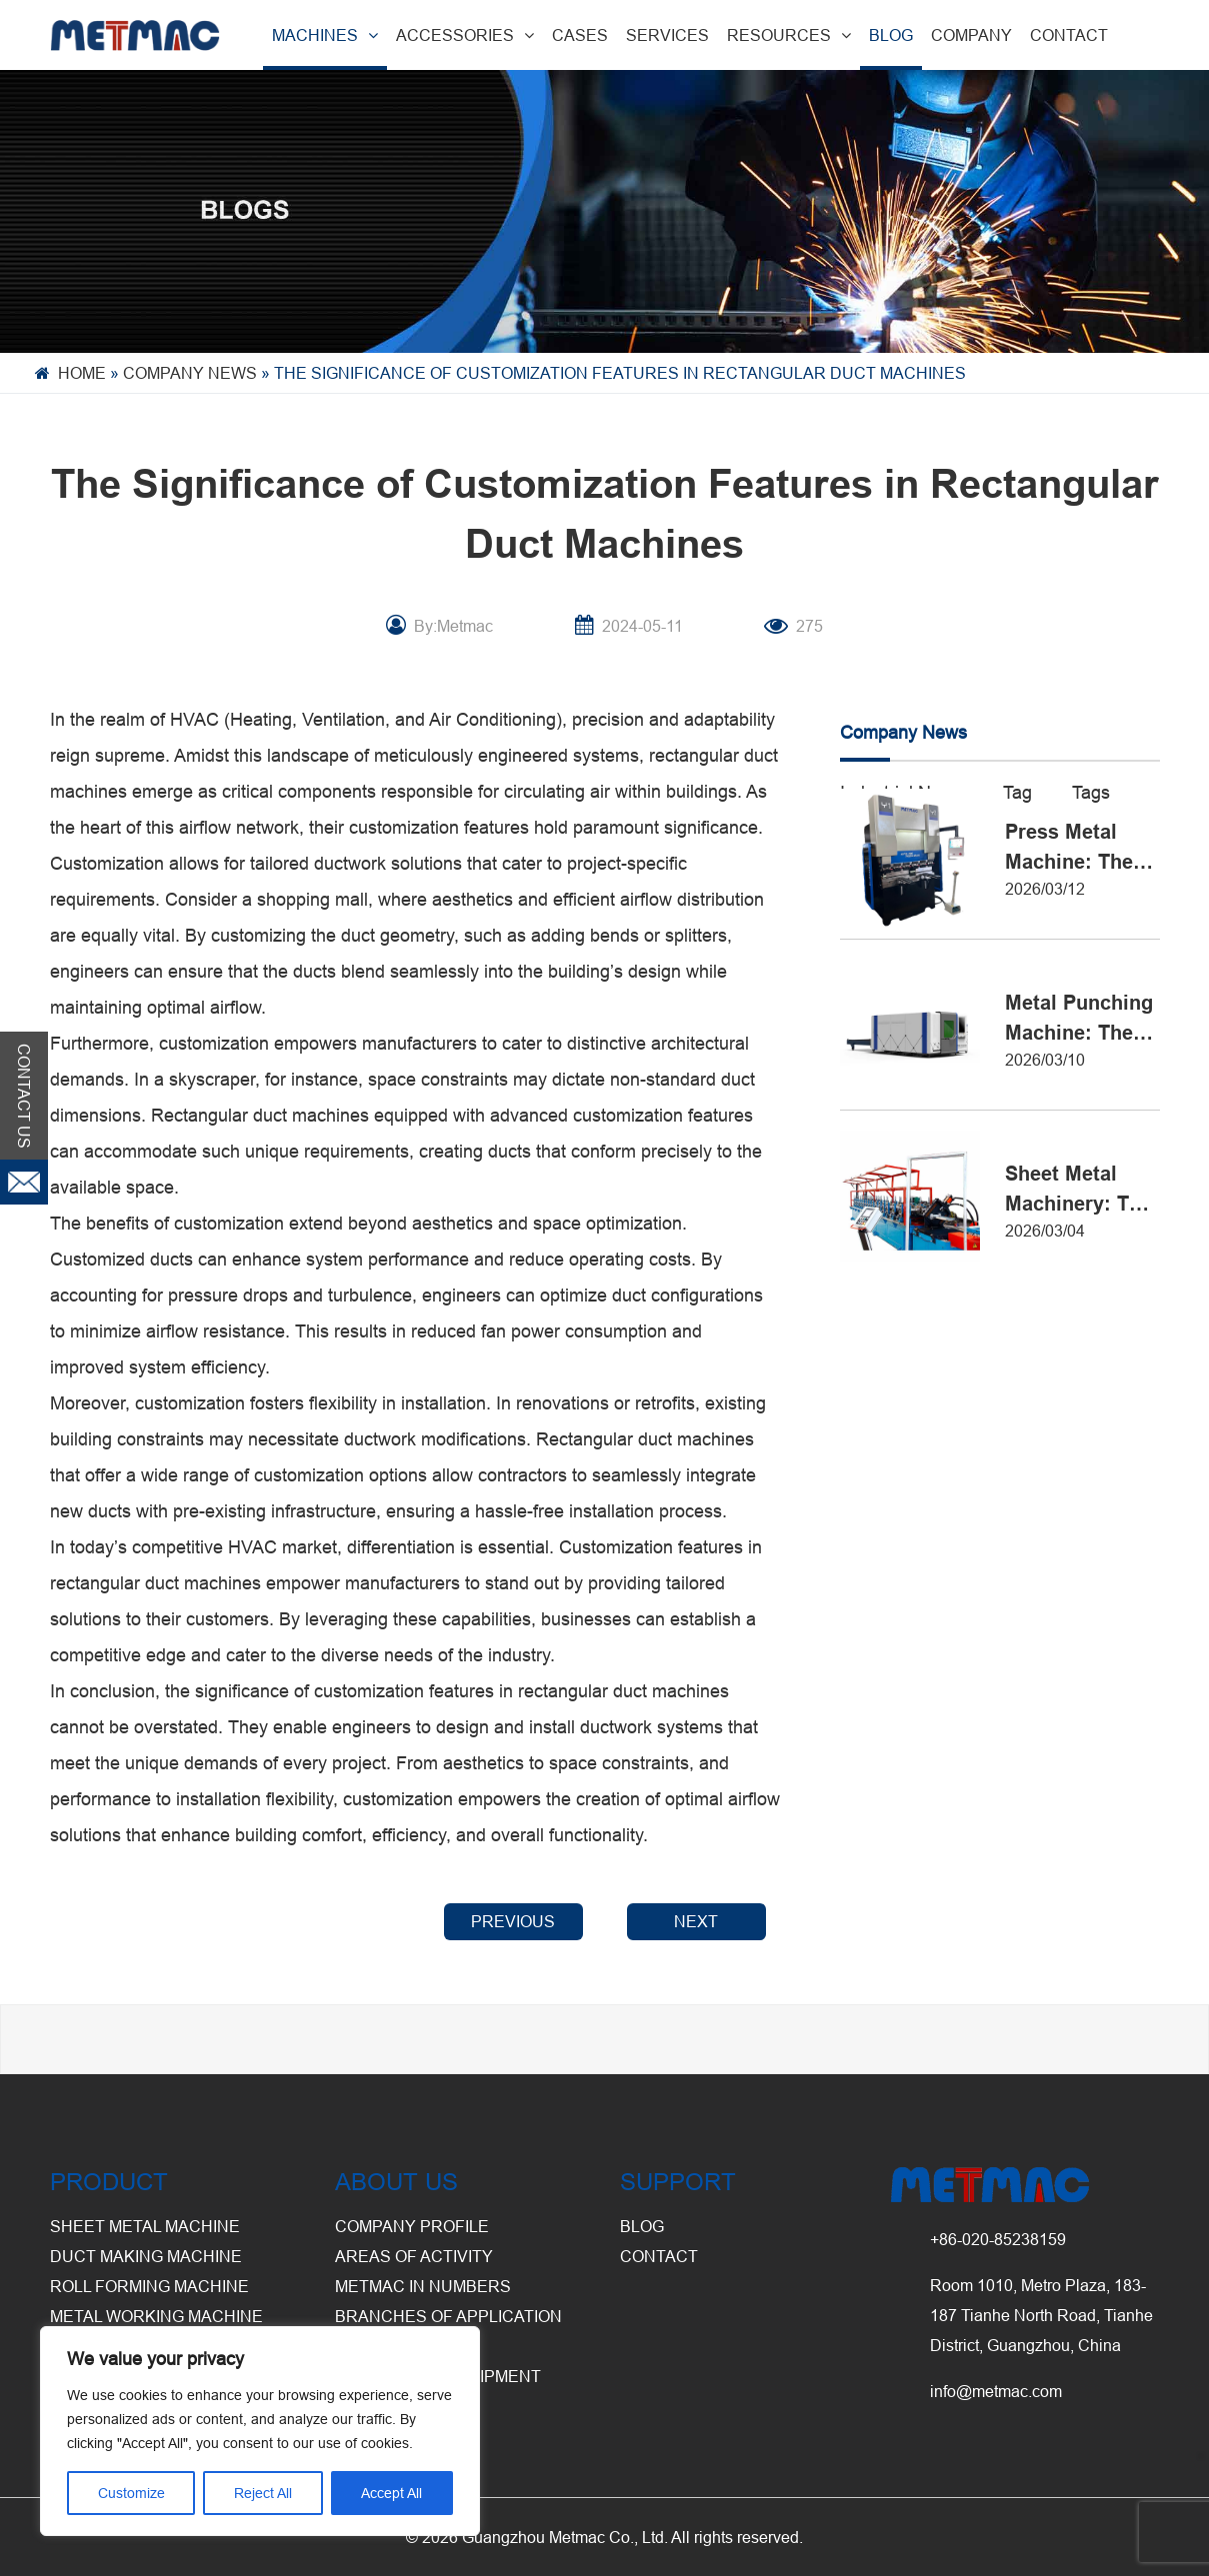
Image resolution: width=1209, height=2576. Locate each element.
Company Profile (412, 2226)
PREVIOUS (513, 1921)
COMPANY (971, 35)
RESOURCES (789, 35)
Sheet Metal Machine (145, 2226)
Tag (1017, 792)
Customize (131, 2493)
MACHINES (325, 35)
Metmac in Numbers (423, 2286)
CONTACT (1069, 35)
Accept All (391, 2493)
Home (82, 373)
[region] (260, 2431)
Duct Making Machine (146, 2256)
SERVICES (667, 35)
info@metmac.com (996, 2391)
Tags (1091, 792)
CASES (580, 35)
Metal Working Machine (156, 2316)
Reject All (263, 2493)
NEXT (696, 1921)
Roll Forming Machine (149, 2286)
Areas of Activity (414, 2256)
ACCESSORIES (465, 35)
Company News (190, 373)
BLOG (891, 35)
